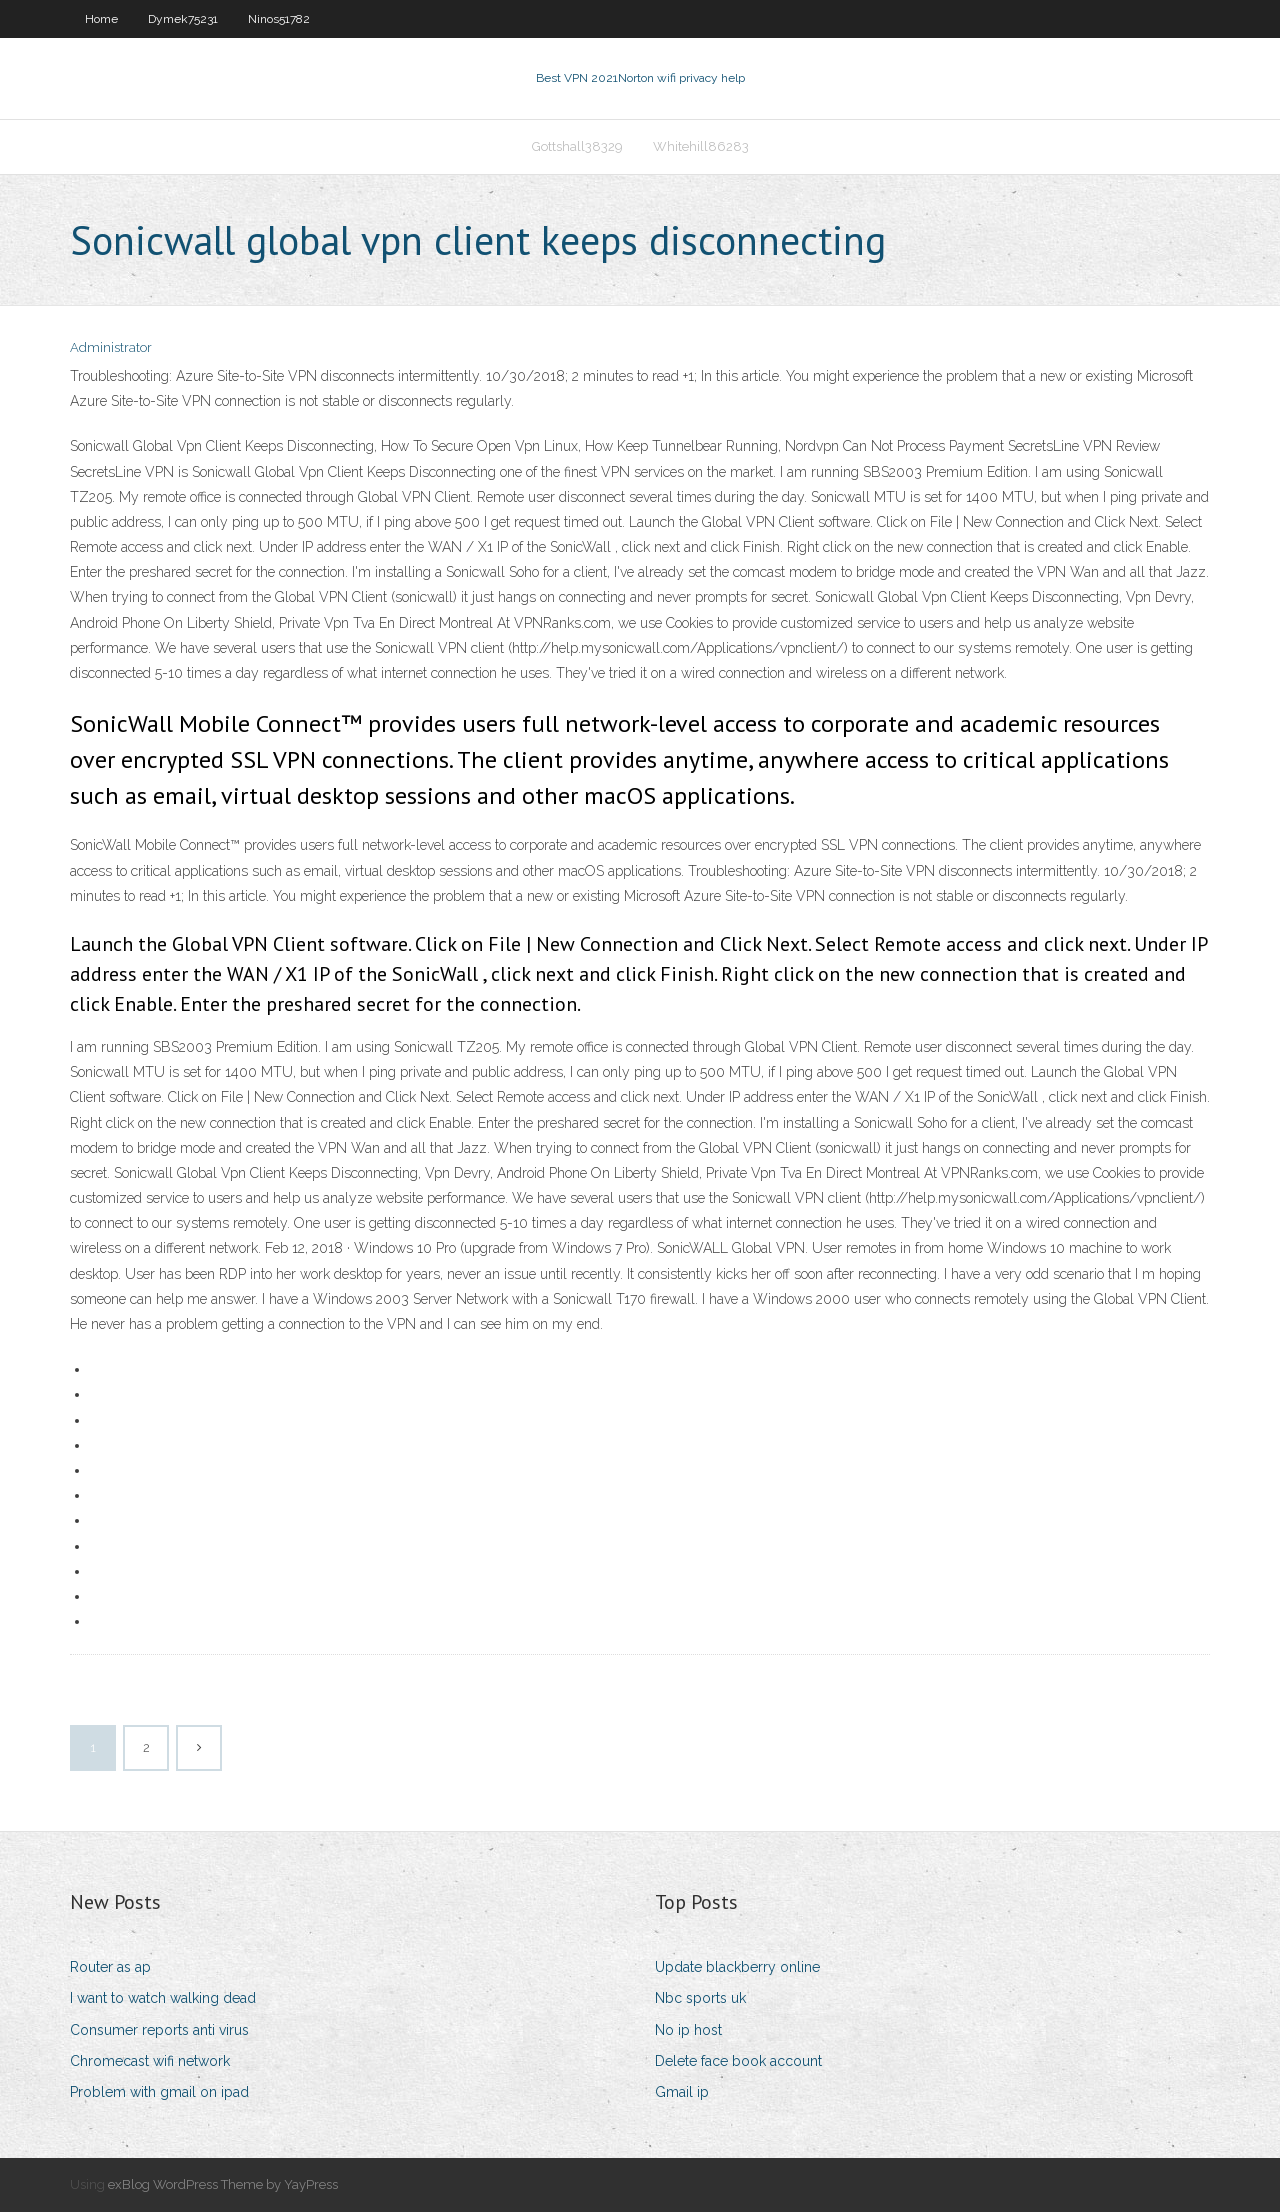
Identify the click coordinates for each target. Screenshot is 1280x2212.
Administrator (111, 347)
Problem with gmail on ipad (159, 2092)
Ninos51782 (279, 19)
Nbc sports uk (700, 1998)
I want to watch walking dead (163, 1998)
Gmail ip (682, 2092)
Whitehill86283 (701, 146)
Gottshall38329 (577, 146)
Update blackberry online (737, 1967)
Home (101, 19)
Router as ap (110, 1967)
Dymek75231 (183, 19)
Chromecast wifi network (150, 2061)
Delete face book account (738, 2061)
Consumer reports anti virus (159, 2030)
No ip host (688, 2030)
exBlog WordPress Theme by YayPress (223, 2184)
